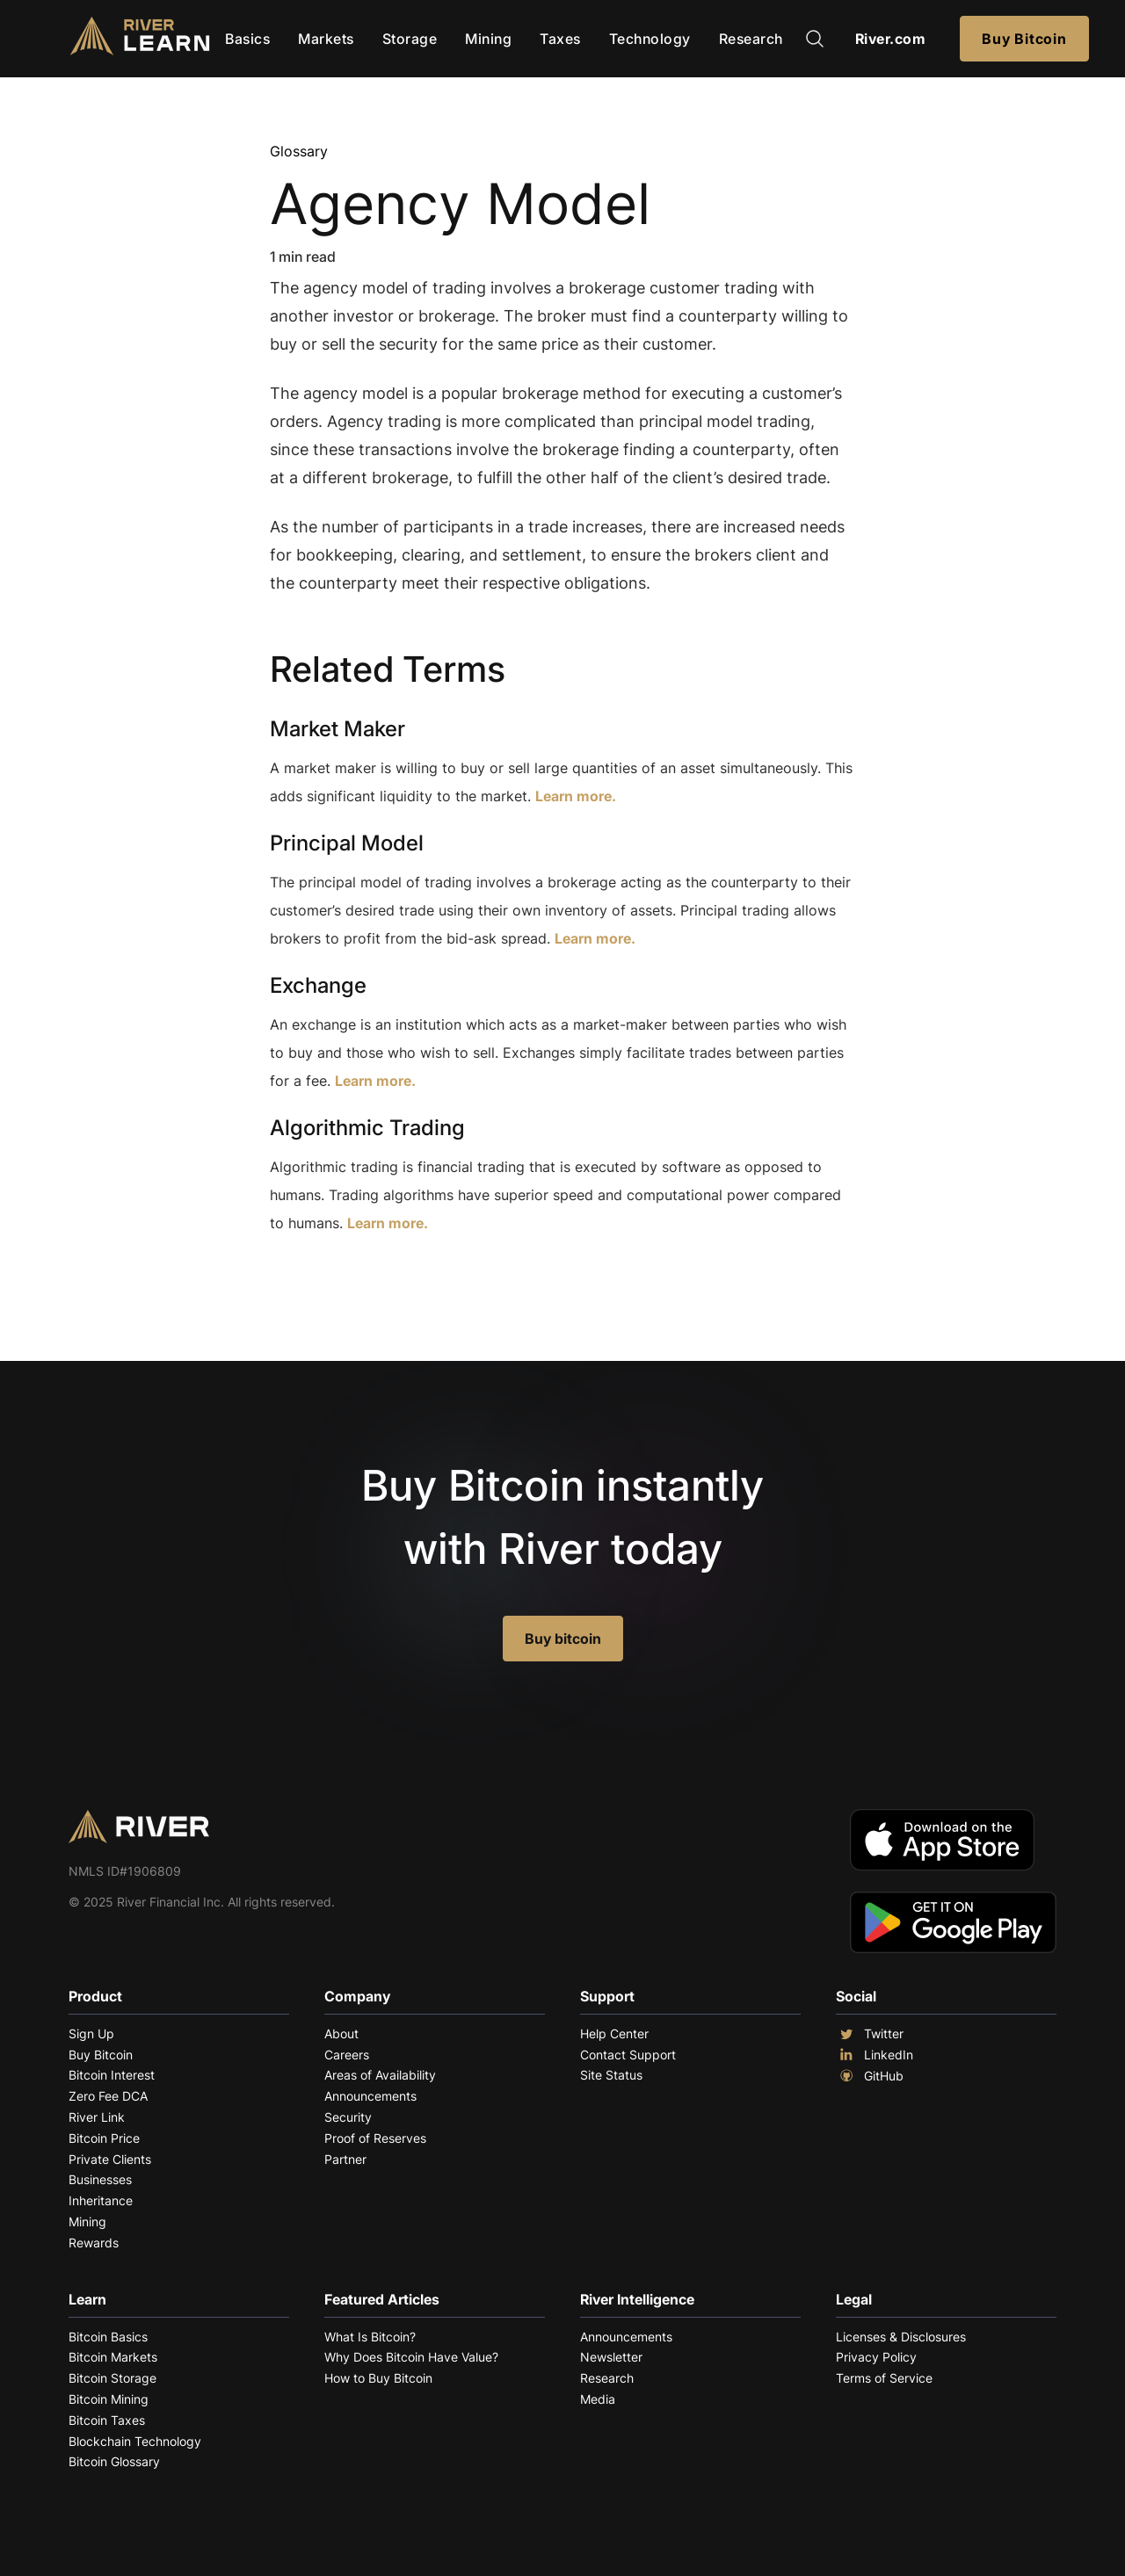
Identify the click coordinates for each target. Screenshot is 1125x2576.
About (341, 2033)
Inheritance (101, 2200)
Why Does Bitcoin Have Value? (411, 2356)
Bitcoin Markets (113, 2356)
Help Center (614, 2033)
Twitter (870, 2033)
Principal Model (347, 843)
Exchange (318, 985)
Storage (410, 38)
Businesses (100, 2179)
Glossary (299, 151)
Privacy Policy (876, 2356)
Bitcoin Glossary (114, 2461)
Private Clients (110, 2159)
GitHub (870, 2076)
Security (348, 2116)
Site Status (611, 2074)
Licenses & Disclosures (901, 2336)
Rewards (94, 2242)
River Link (97, 2116)
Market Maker (337, 729)
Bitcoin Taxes (107, 2420)
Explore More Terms (368, 1277)
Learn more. (575, 796)
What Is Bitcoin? (370, 2336)
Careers (346, 2054)
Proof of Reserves (375, 2138)
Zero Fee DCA (108, 2095)
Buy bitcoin (563, 1638)
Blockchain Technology (135, 2441)
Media (597, 2398)
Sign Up (91, 2033)
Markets (326, 38)
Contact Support (628, 2054)
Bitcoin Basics (108, 2336)
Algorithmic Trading (367, 1127)
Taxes (560, 38)
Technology (650, 38)
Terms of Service (884, 2377)
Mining (488, 38)
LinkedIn (874, 2055)
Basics (247, 38)
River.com (890, 38)
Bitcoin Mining (109, 2398)
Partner (345, 2159)
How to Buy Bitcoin (378, 2377)
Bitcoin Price (104, 2138)
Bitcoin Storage (112, 2377)
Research (751, 38)
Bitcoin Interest (112, 2074)
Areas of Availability (380, 2074)
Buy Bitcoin (1024, 38)
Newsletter (611, 2356)
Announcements (370, 2095)
